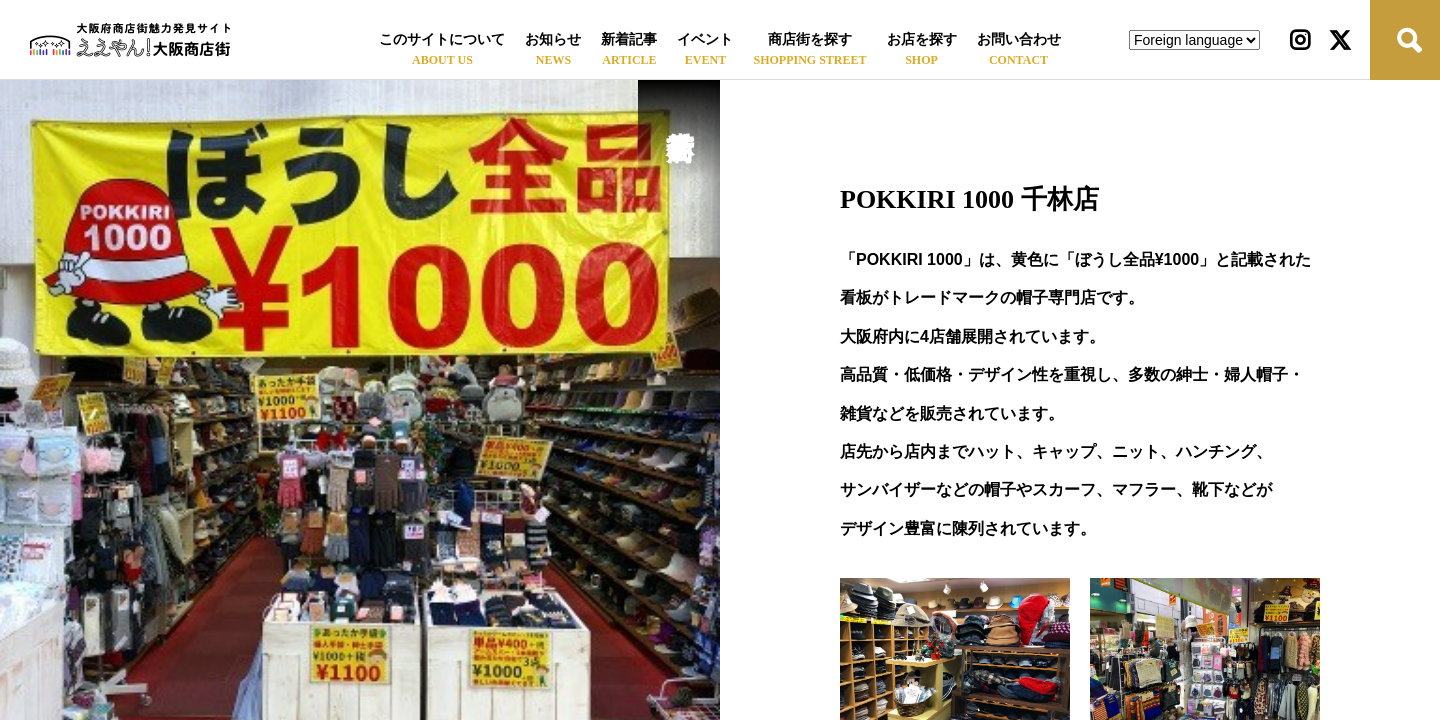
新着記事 (629, 39)
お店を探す (922, 39)
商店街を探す (810, 39)
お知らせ (553, 39)
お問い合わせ (1019, 39)
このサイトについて (442, 39)
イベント (705, 39)
